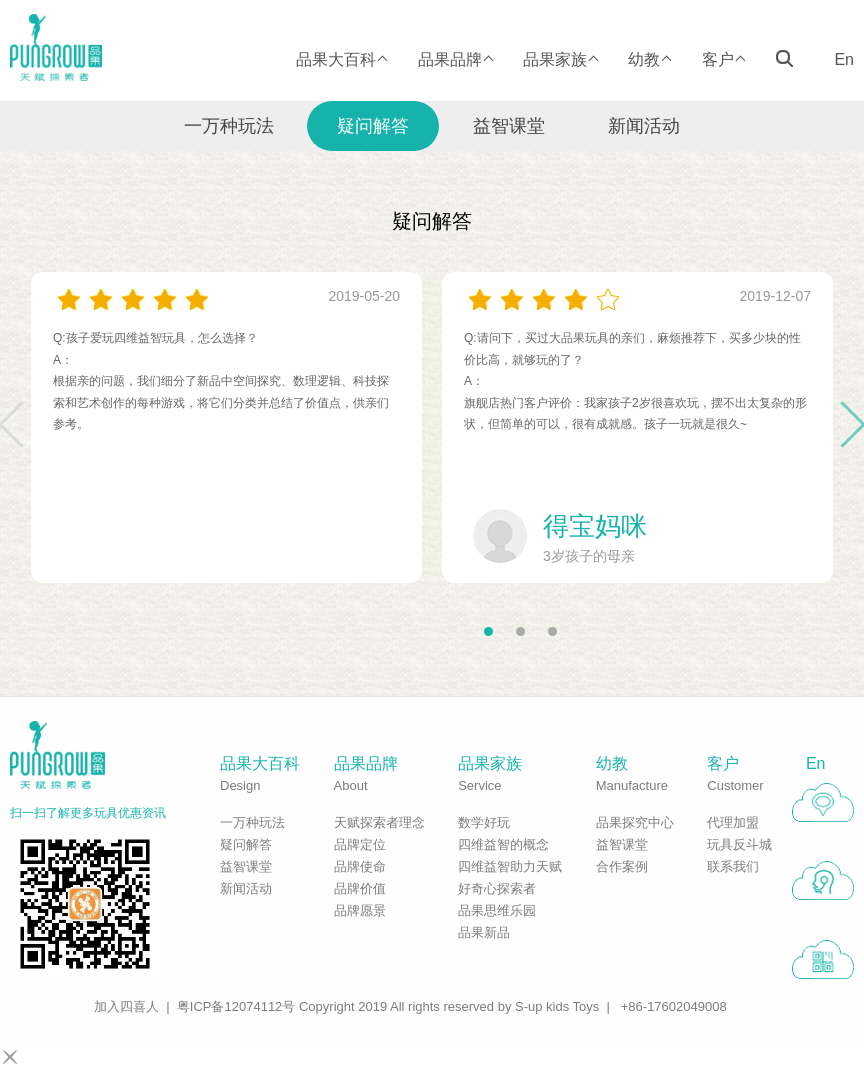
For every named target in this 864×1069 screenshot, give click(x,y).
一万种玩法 (229, 126)
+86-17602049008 (674, 1006)
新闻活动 (644, 126)
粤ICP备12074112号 (236, 1006)
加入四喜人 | (132, 1006)
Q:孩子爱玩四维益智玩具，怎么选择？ (155, 338)
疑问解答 (373, 126)
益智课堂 (509, 126)
